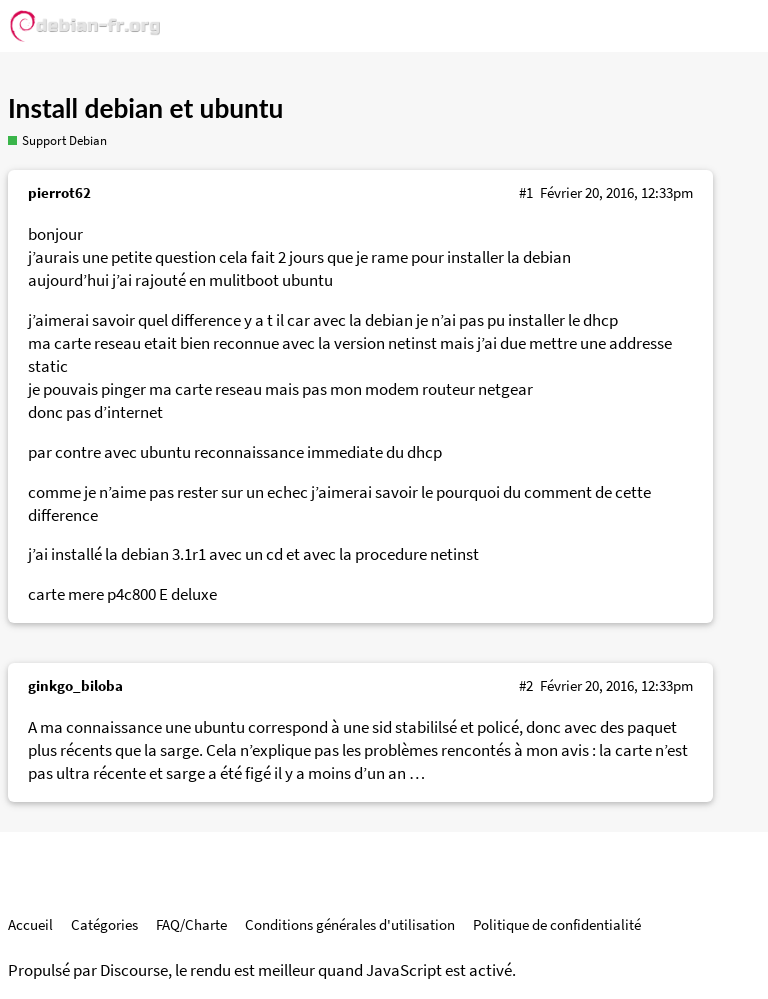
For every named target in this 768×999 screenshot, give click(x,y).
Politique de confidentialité (557, 924)
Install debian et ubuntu (145, 108)
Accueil (30, 924)
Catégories (104, 924)
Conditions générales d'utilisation (350, 924)
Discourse (134, 970)
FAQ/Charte (191, 924)
